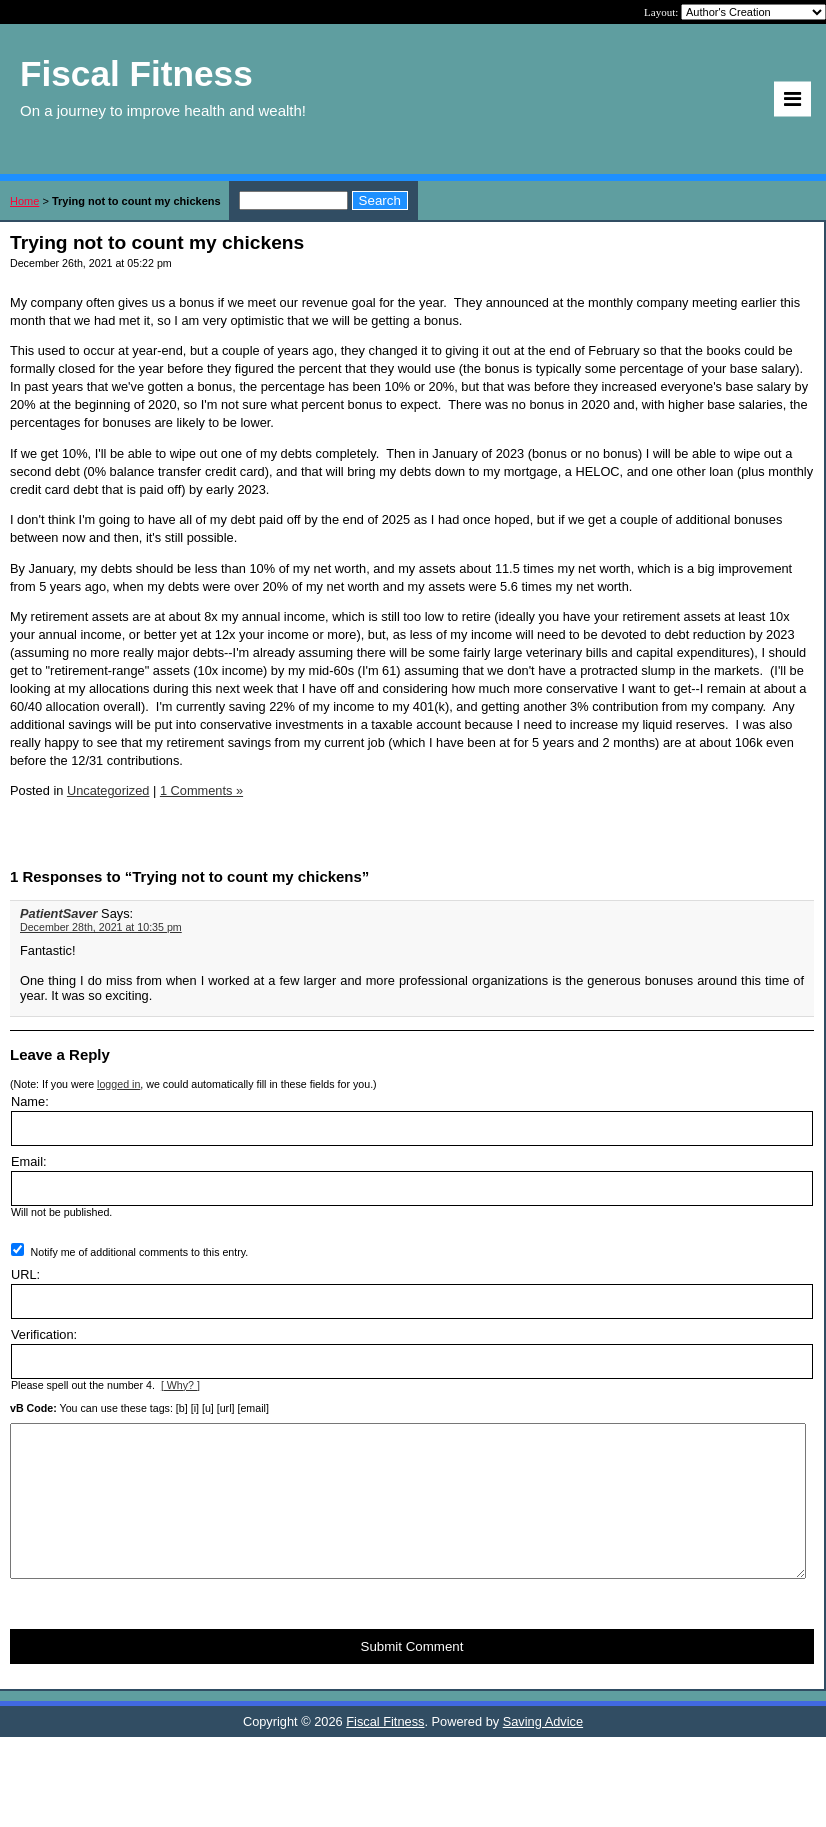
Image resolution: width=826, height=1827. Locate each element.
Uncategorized (108, 790)
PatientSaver (59, 913)
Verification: (44, 1334)
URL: (25, 1274)
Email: (29, 1161)
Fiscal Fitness (385, 1751)
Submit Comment (412, 1676)
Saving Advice (543, 1751)
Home (24, 201)
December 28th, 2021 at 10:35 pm (101, 927)
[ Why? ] (180, 1385)
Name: (30, 1101)
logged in (118, 1084)
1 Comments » (201, 790)
